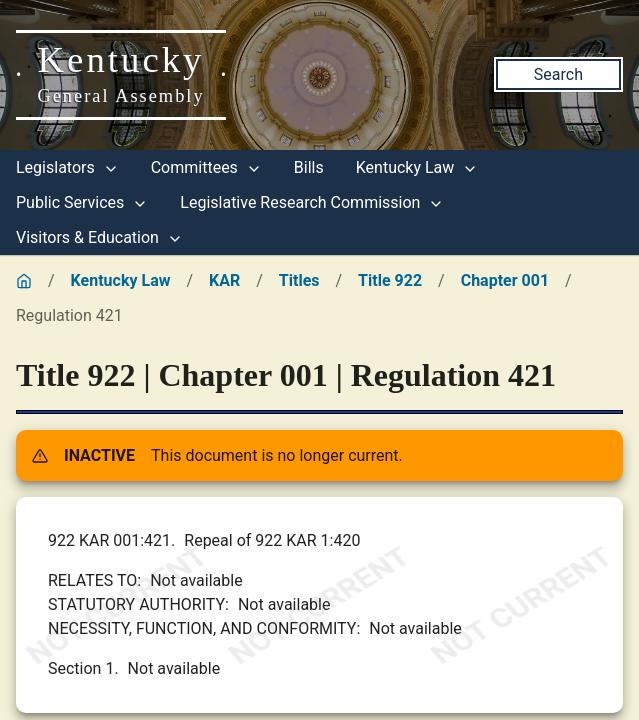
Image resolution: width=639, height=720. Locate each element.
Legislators (67, 167)
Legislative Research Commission (312, 202)
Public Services (82, 202)
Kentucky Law (417, 167)
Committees (206, 167)
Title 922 (390, 280)
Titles (299, 280)
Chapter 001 (505, 280)
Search (558, 74)
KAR (224, 280)
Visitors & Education (99, 237)
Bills (309, 167)
